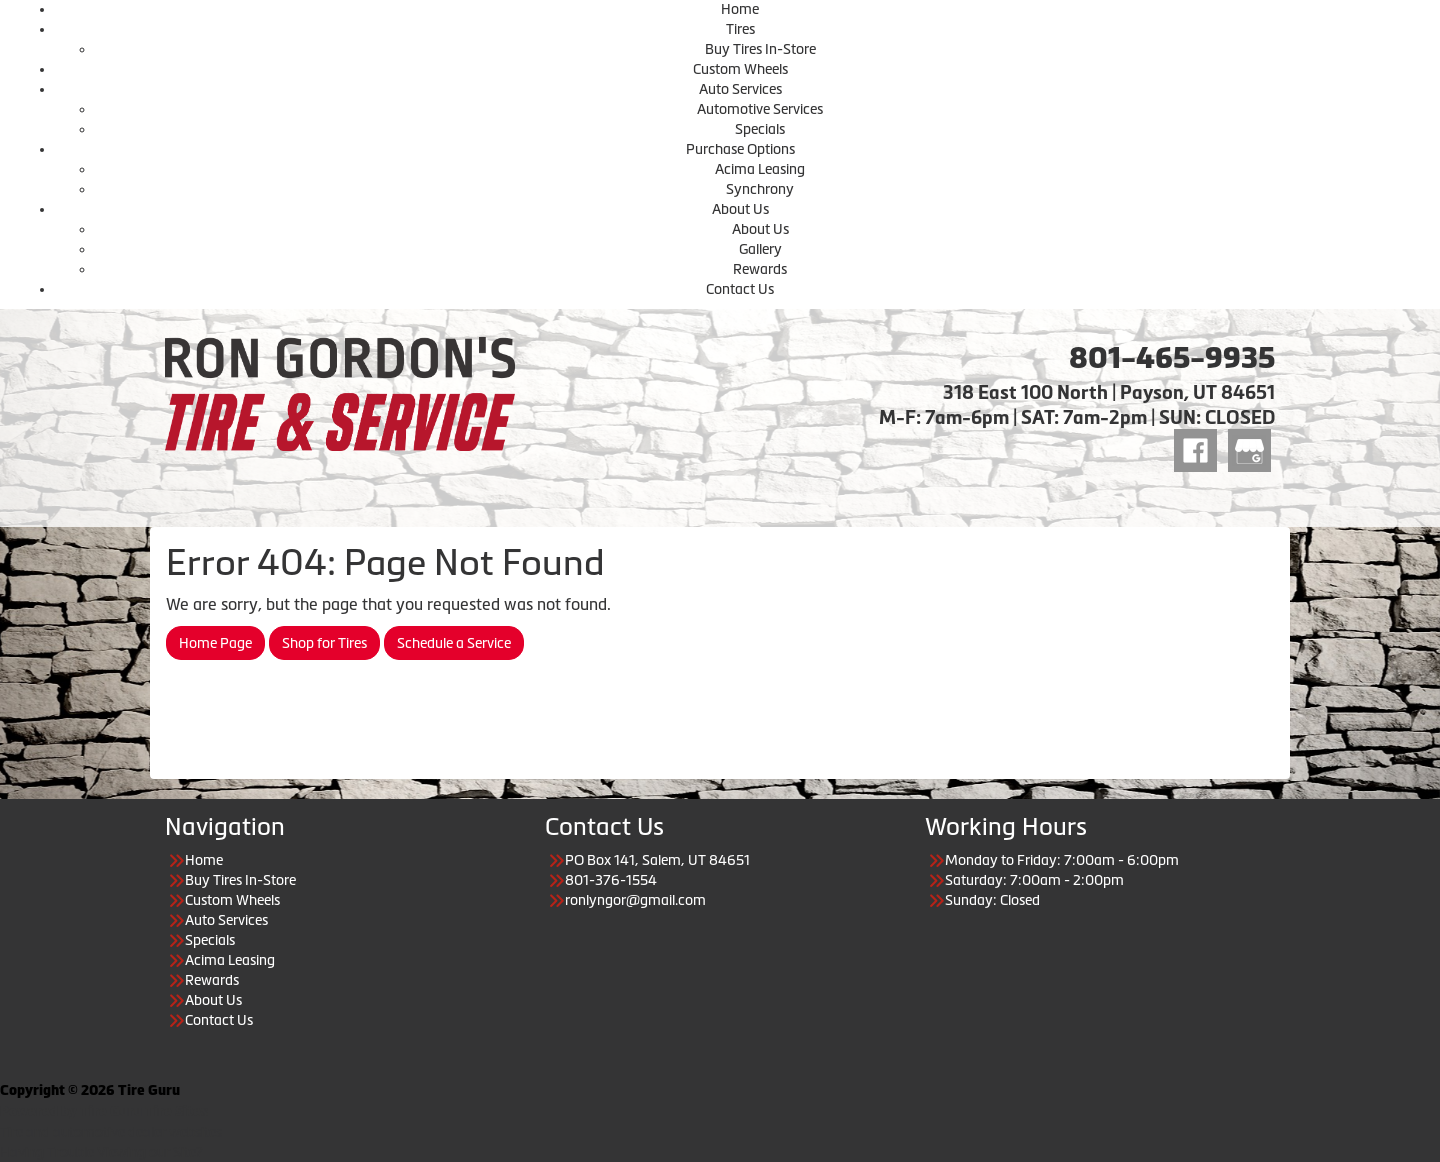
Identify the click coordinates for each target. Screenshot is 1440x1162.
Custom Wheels (740, 69)
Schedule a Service (454, 643)
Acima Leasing (760, 169)
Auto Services (740, 89)
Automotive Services (760, 109)
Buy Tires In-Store (760, 49)
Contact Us (740, 289)
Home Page (215, 643)
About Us (740, 209)
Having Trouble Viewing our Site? (101, 1152)
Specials (760, 129)
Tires (740, 29)
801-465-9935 (1172, 358)
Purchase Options (740, 149)
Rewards (760, 269)
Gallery (760, 249)
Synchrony (760, 189)
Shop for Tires (324, 643)
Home (740, 9)
